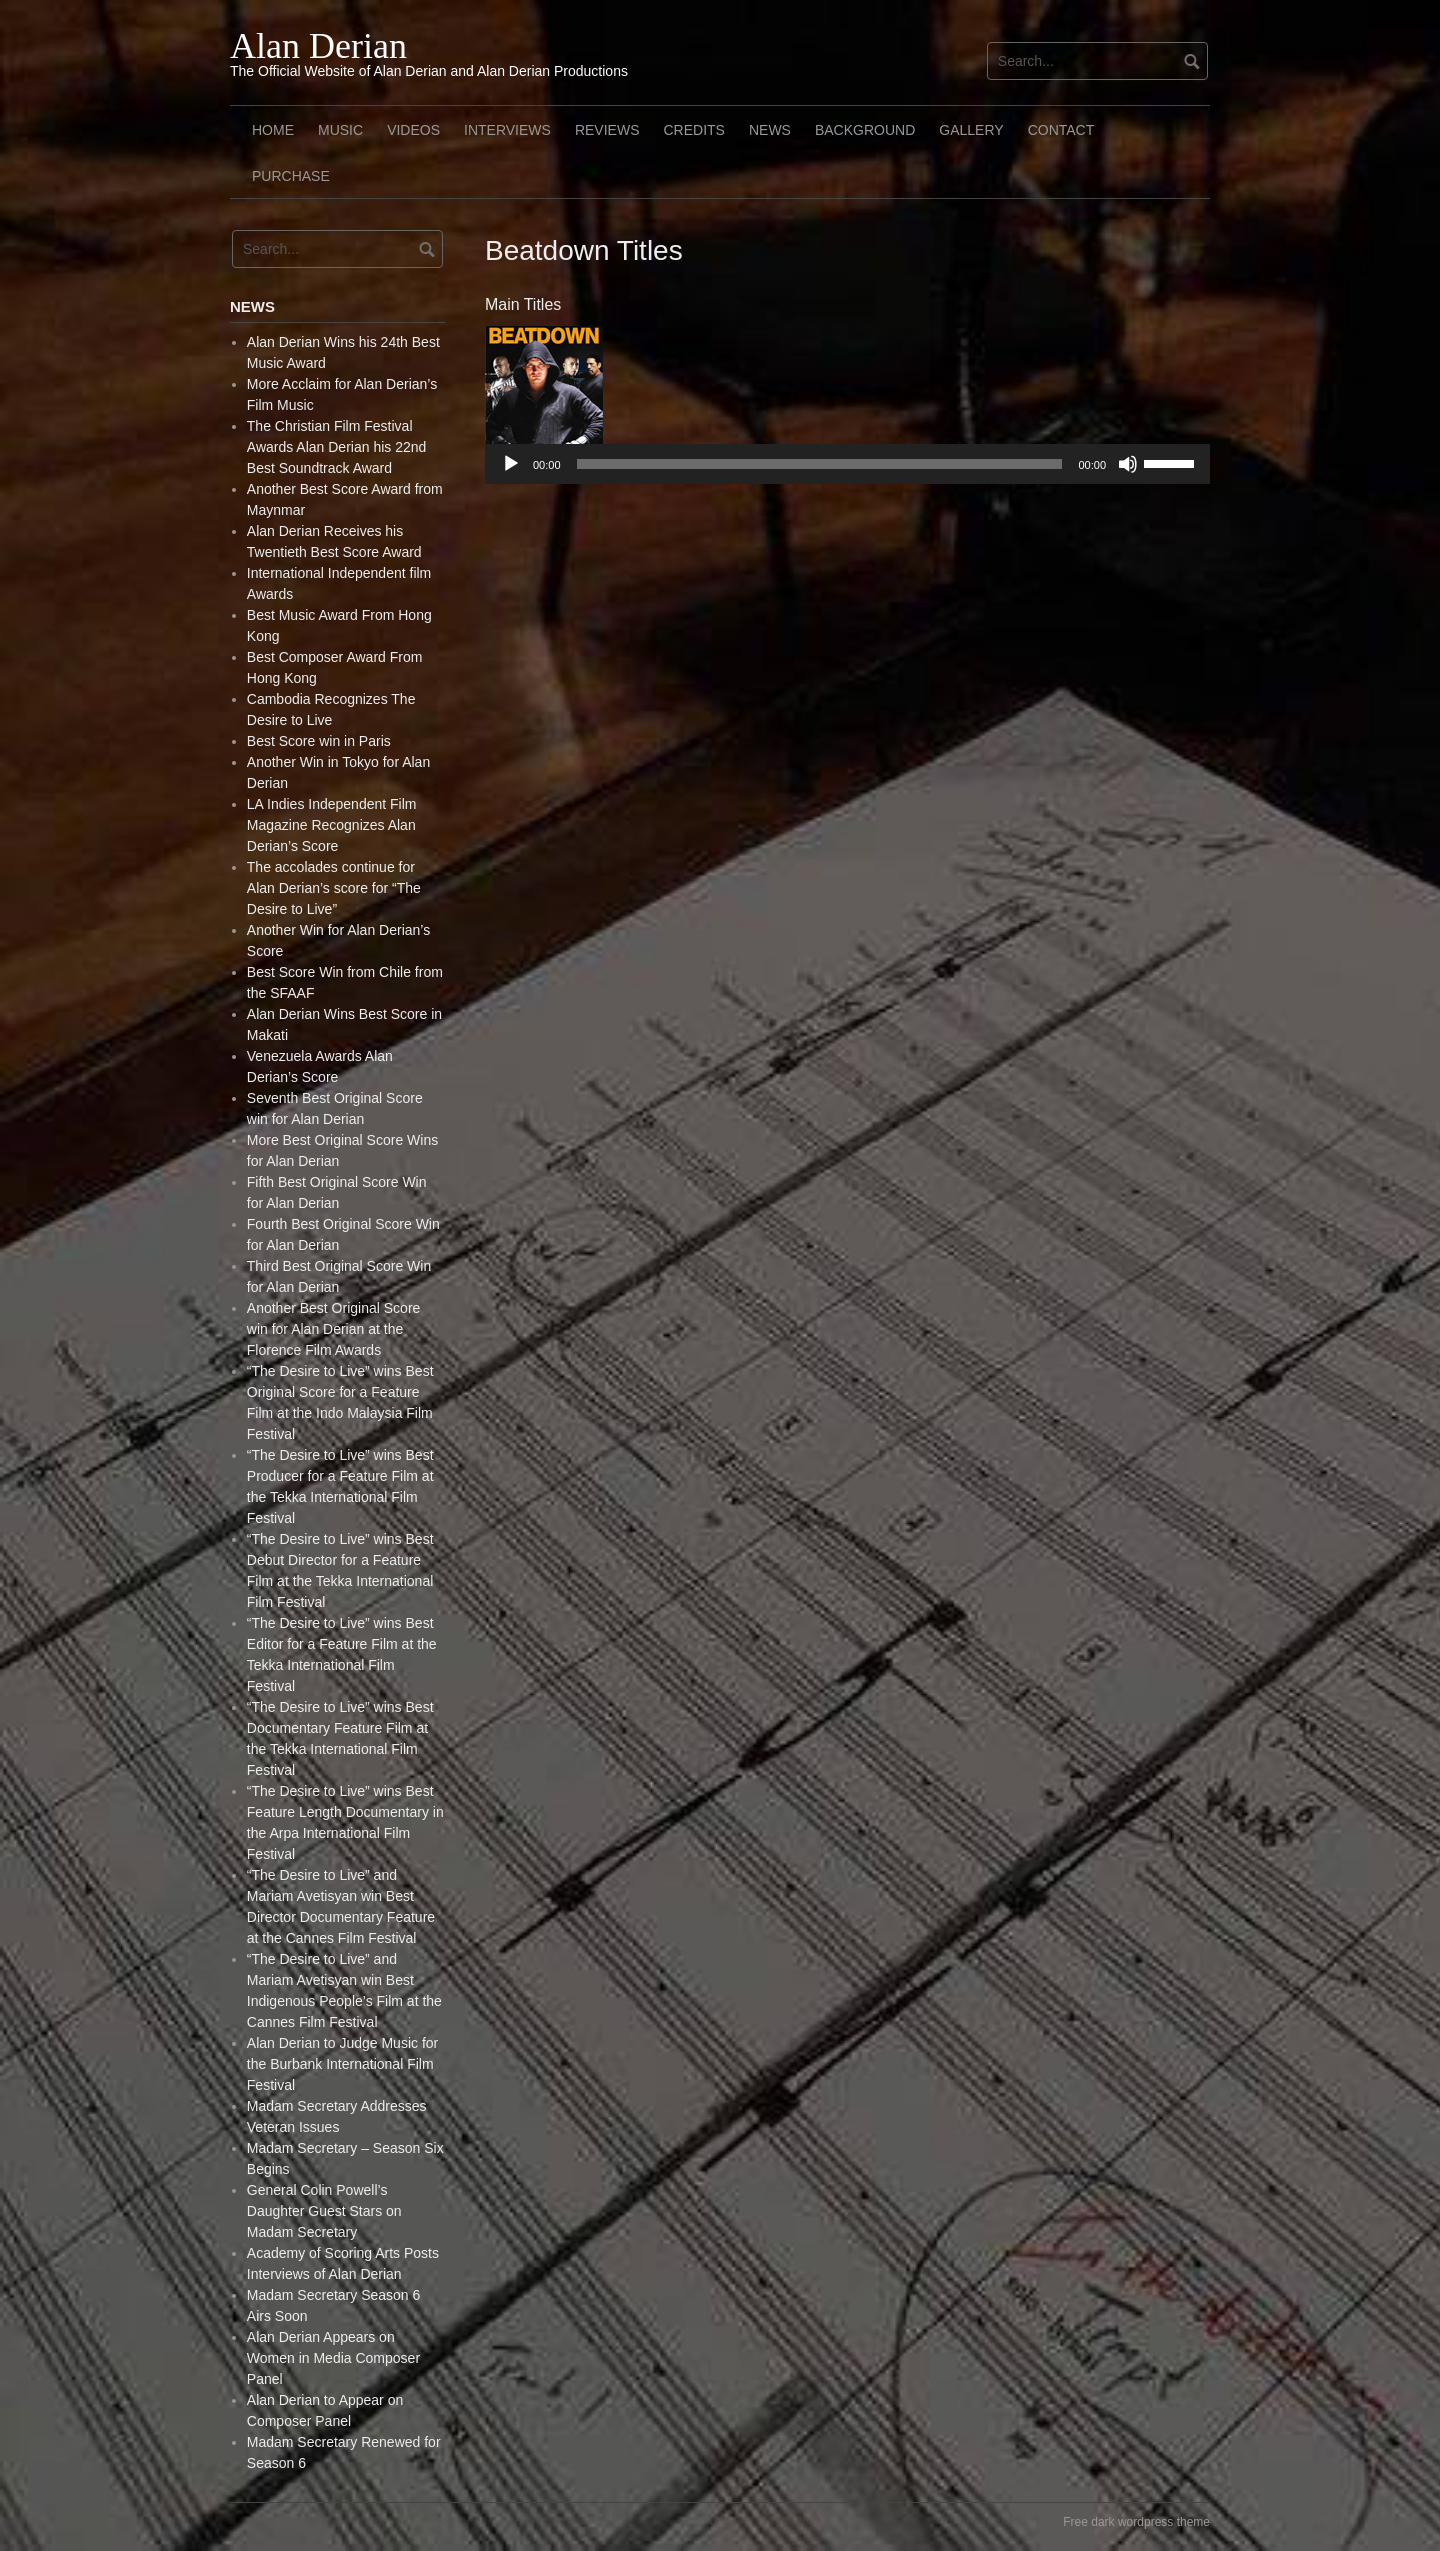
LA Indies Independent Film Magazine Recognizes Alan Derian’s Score (332, 825)
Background (865, 130)
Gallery (971, 130)
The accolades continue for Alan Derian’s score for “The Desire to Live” (334, 888)
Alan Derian (318, 46)
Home (273, 130)
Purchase (291, 176)
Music (340, 130)
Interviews (507, 130)
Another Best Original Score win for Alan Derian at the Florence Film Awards (334, 1329)
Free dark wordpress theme (1136, 2522)
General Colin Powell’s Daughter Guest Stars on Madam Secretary (324, 2211)
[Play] (511, 464)
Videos (413, 130)
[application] (847, 464)
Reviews (607, 130)
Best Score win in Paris (319, 741)
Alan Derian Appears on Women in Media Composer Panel (333, 2358)
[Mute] (1128, 464)
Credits (693, 130)
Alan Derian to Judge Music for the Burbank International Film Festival (342, 2064)
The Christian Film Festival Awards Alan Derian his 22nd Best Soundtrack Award (337, 447)
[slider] (820, 464)
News (770, 130)
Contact (1061, 130)
